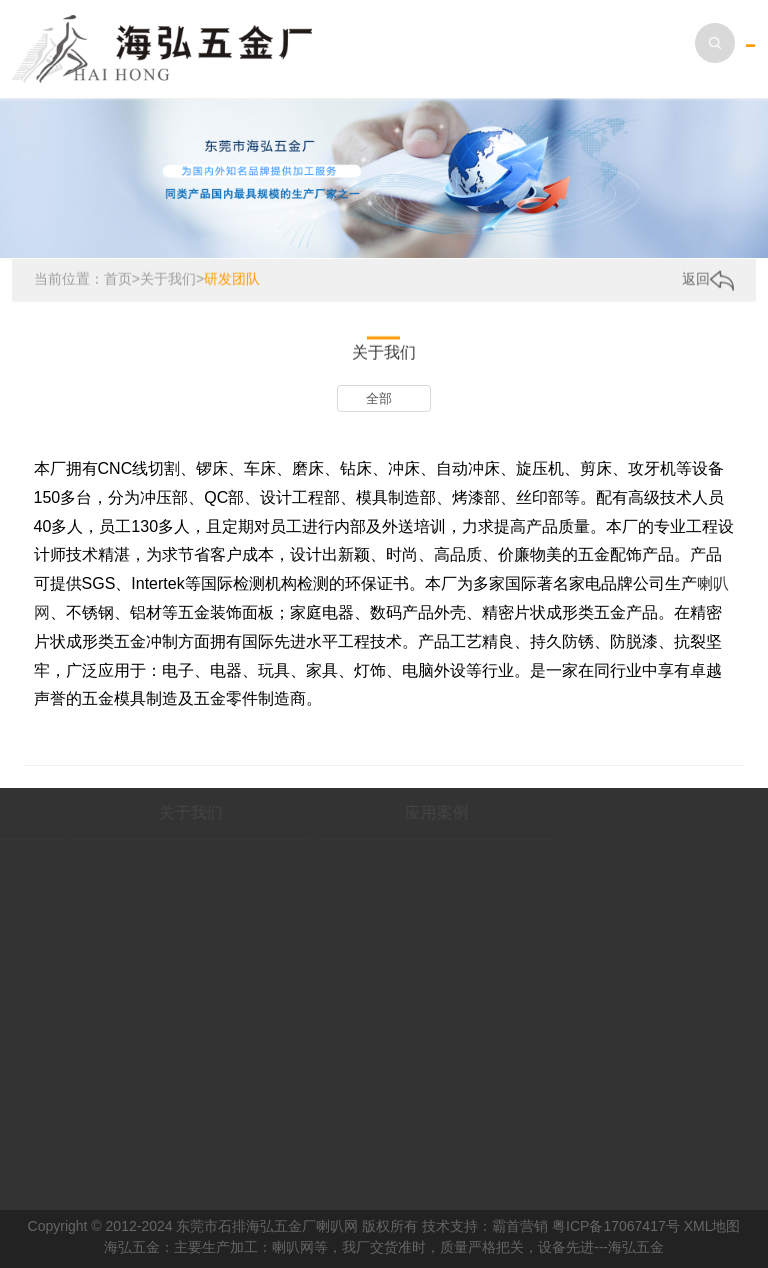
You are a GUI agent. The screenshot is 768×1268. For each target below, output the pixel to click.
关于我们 (168, 279)
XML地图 (712, 1226)
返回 (708, 280)
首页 (118, 279)
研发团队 (232, 279)
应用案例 (396, 812)
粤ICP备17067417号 (616, 1226)
